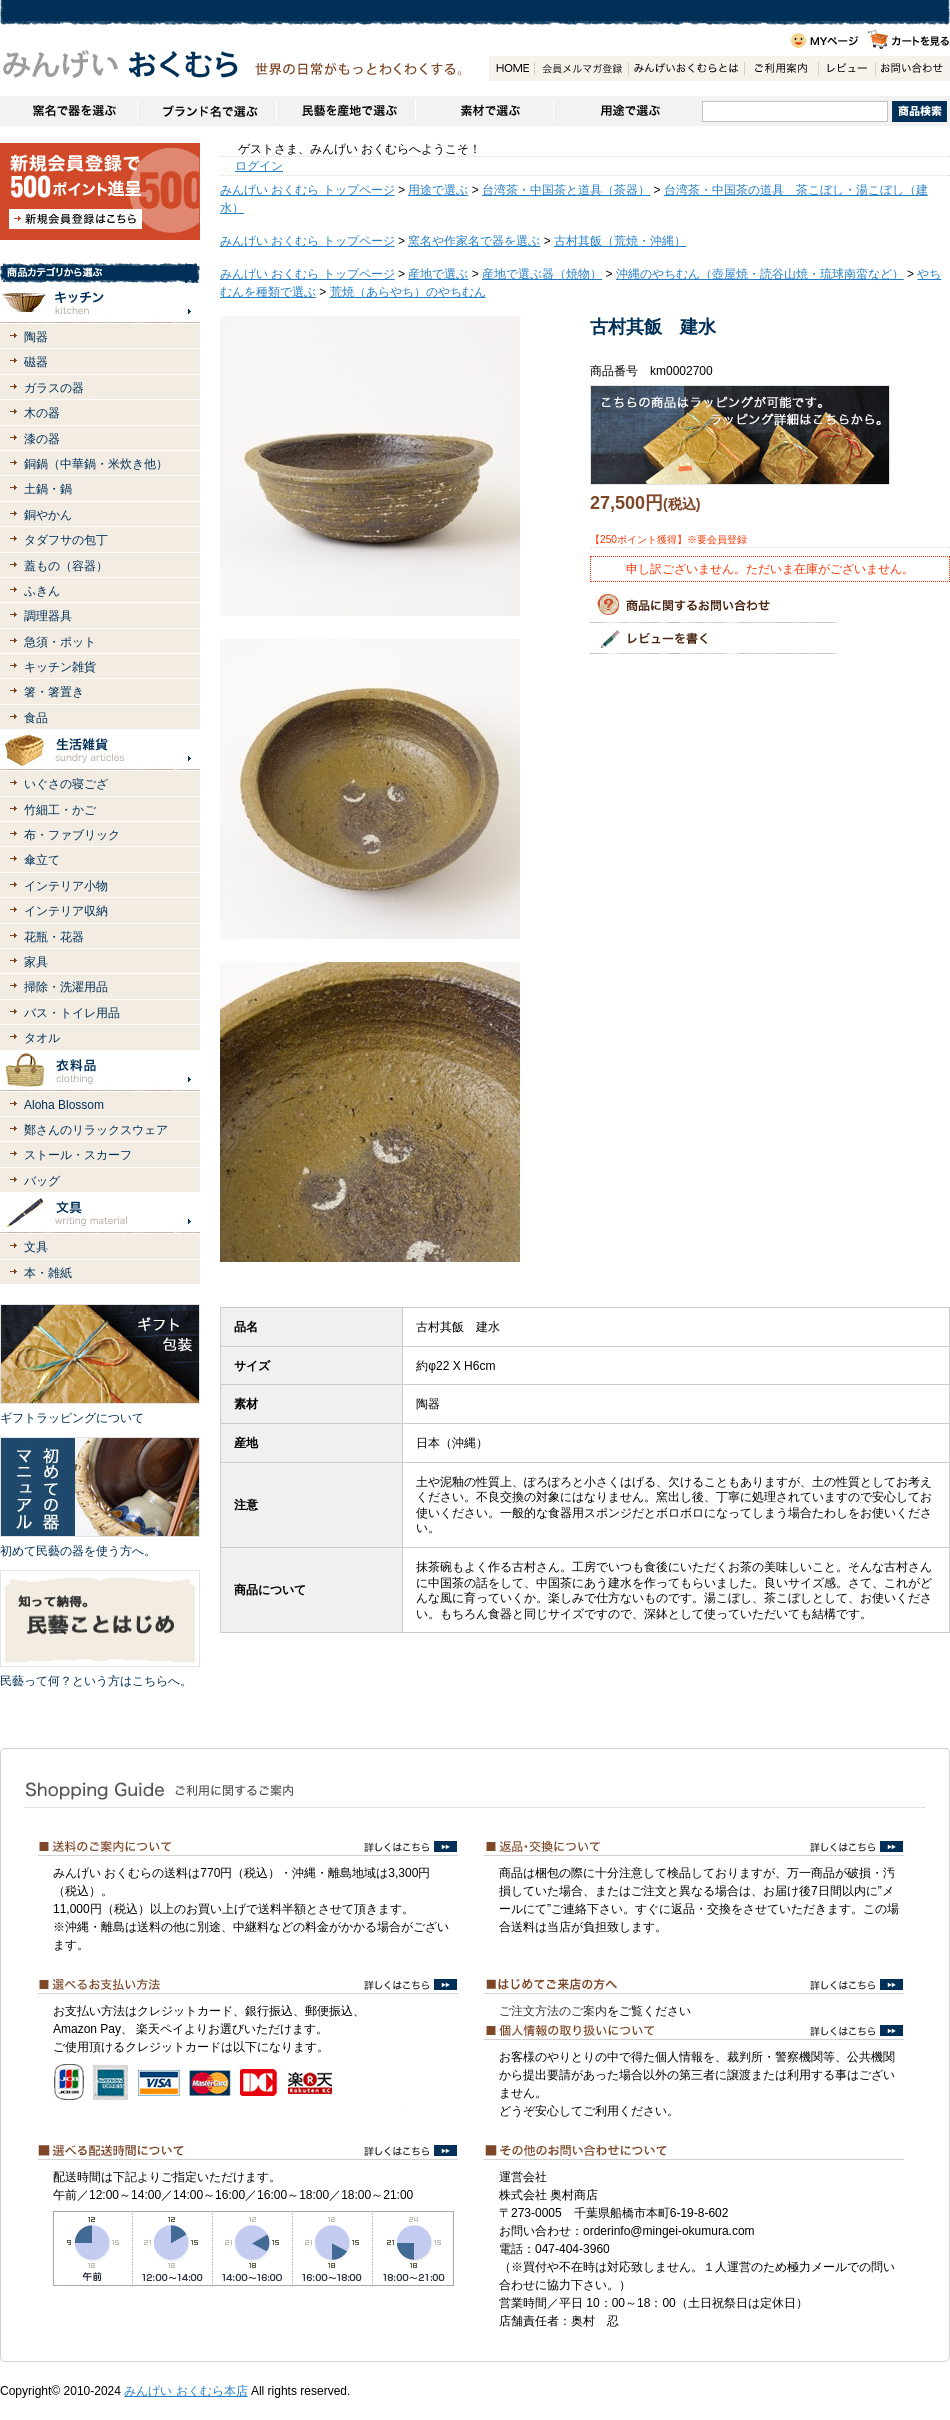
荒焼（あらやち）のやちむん (408, 292)
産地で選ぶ (438, 274)
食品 (36, 718)
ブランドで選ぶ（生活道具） (206, 111)
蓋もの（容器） (66, 566)
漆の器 (42, 439)
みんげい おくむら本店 (185, 2391)
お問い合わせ (912, 68)
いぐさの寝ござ (66, 784)
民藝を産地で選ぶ (345, 111)
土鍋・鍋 (48, 489)
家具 (36, 962)
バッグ (42, 1181)
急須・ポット (60, 642)
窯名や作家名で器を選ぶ (68, 111)
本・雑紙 (48, 1273)
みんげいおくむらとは (686, 68)
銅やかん (48, 515)
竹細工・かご (60, 810)
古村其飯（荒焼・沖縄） (620, 241)
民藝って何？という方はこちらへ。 (96, 1681)
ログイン (259, 166)
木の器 (42, 413)
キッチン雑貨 (60, 667)
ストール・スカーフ (78, 1155)
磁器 (36, 362)
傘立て (42, 860)
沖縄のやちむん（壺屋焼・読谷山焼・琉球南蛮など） (760, 274)
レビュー (846, 68)
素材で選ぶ (484, 111)
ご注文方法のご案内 (553, 2011)
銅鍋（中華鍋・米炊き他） (96, 464)
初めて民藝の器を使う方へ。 (78, 1551)
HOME (511, 68)
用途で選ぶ (627, 111)
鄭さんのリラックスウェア (96, 1130)
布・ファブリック (72, 835)
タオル (42, 1038)
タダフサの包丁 (66, 540)
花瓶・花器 (54, 937)
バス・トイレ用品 (72, 1013)
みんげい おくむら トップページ (307, 190)
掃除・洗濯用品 (66, 987)
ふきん (42, 591)
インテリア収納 (66, 911)
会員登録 (581, 68)
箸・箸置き (54, 692)
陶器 (36, 337)
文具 (36, 1247)
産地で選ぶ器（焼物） (542, 274)
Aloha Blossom (64, 1105)
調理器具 (48, 616)
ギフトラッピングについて (72, 1418)
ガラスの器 (54, 388)
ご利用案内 (781, 68)
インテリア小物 (66, 886)
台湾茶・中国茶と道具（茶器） (566, 190)
